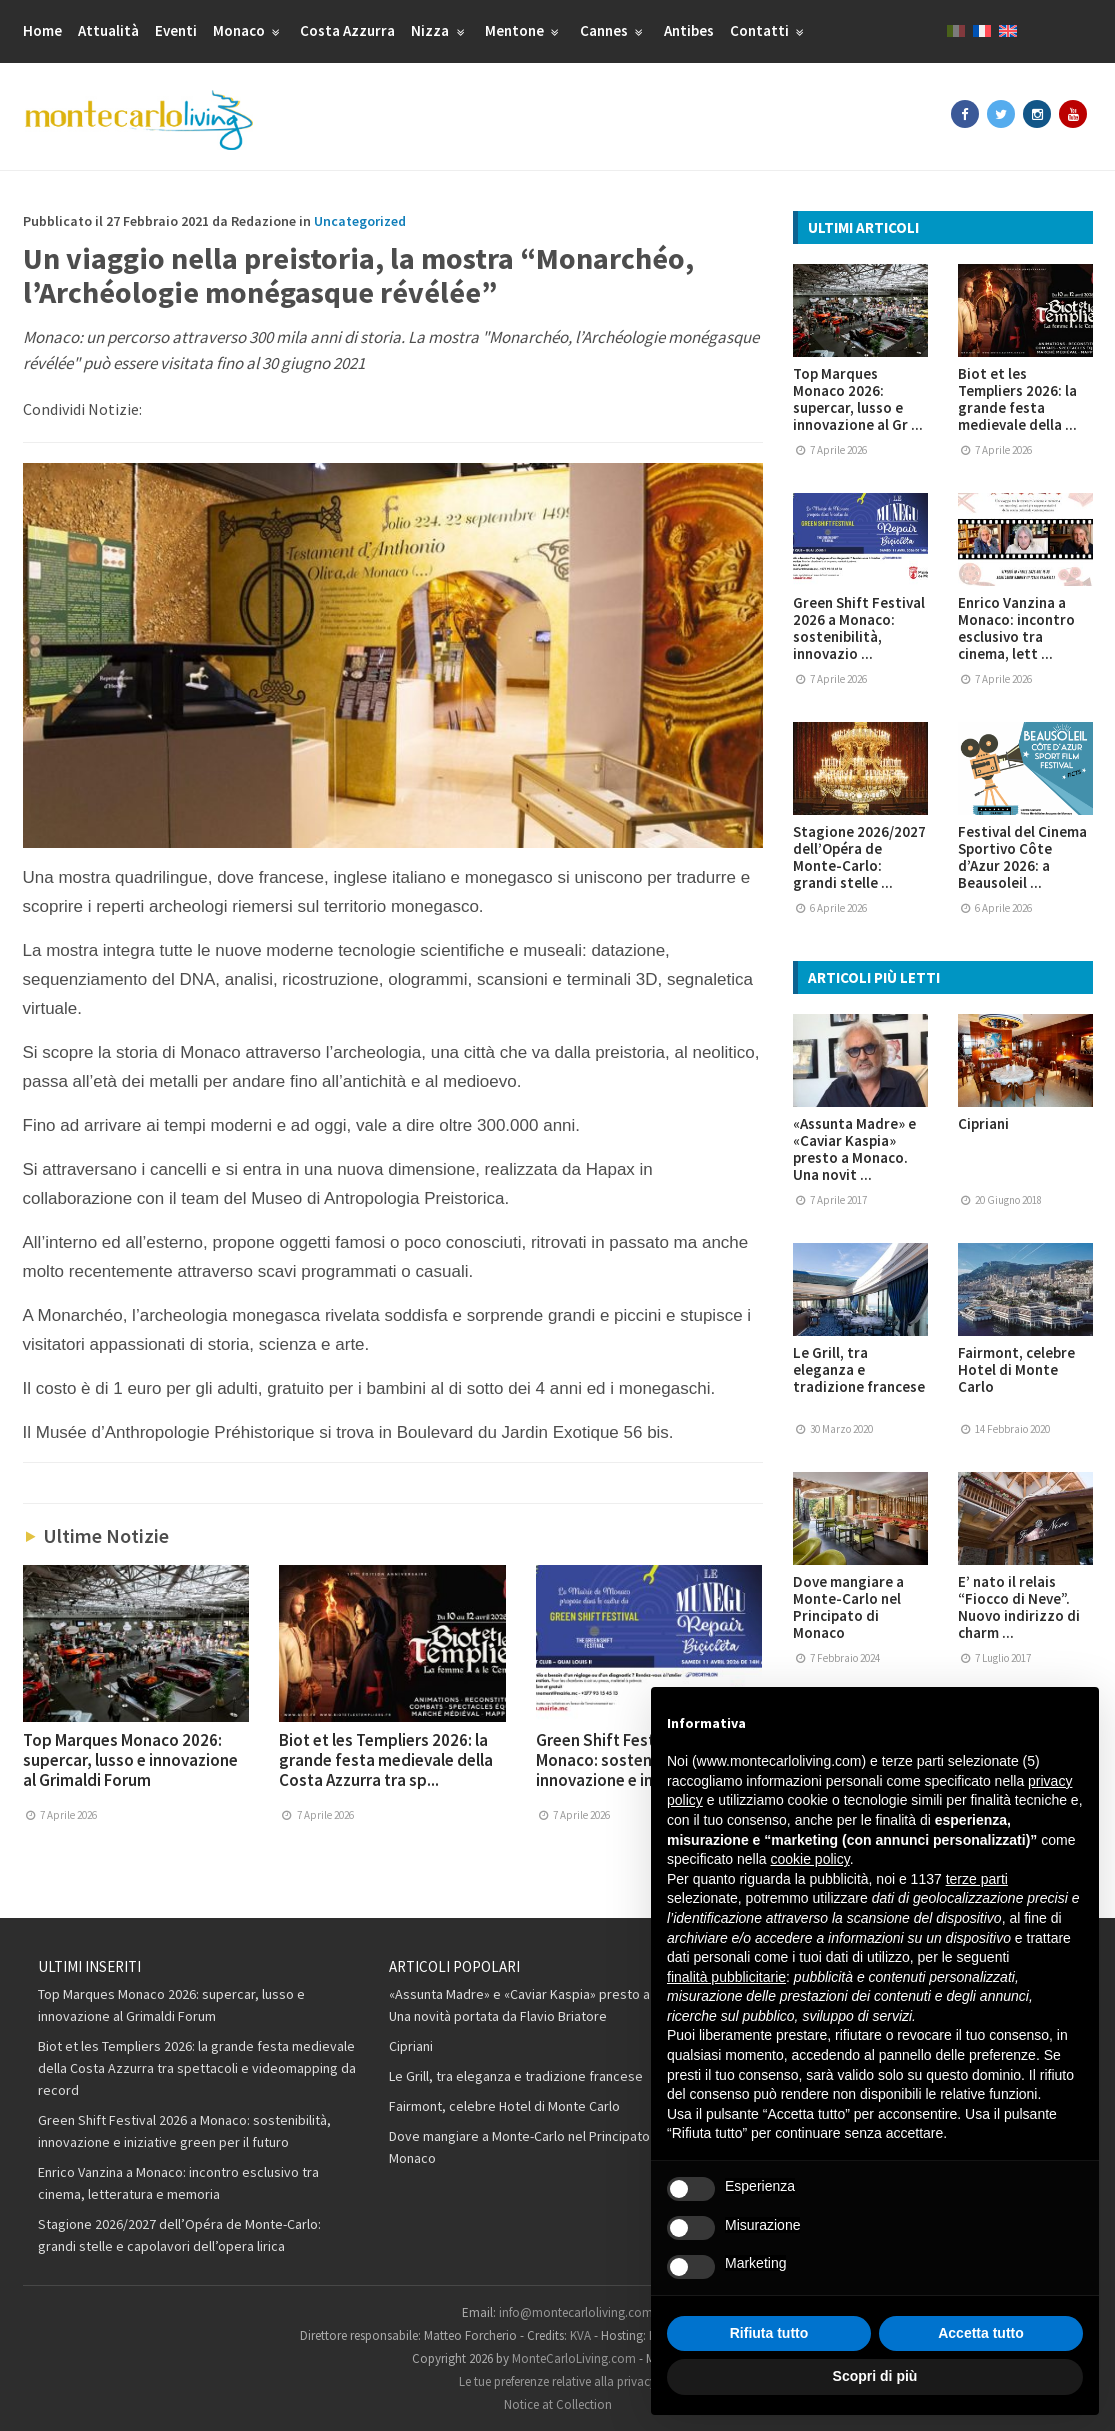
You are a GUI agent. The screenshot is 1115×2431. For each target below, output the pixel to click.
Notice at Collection (558, 2404)
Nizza (440, 30)
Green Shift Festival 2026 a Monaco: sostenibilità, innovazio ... (859, 628)
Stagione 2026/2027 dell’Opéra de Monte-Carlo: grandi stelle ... (859, 857)
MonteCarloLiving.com (574, 2358)
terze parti (977, 1879)
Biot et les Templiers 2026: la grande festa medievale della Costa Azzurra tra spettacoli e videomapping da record (197, 2068)
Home (42, 30)
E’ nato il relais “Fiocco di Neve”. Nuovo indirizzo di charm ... (1019, 1607)
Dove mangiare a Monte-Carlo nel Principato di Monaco (848, 1607)
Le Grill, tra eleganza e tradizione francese (859, 1369)
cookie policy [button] (810, 1859)
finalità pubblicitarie (726, 1977)
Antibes (689, 30)
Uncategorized (360, 221)
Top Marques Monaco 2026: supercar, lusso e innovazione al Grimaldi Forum (130, 1760)
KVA (580, 2335)
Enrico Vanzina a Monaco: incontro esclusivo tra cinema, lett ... (1016, 628)
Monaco (249, 30)
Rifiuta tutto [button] (769, 2333)
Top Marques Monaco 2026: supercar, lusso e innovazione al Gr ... (858, 399)
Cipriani (983, 1123)
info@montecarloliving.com (576, 2312)
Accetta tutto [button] (981, 2333)
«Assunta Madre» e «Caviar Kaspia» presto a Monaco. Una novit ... (854, 1149)
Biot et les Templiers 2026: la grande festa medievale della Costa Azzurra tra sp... (386, 1760)
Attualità (108, 30)
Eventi (176, 30)
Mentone (524, 30)
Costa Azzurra (347, 30)
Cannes (614, 30)
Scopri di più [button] (875, 2376)
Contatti (769, 30)
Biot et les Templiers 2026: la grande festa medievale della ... (1017, 399)
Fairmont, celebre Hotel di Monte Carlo (1016, 1369)
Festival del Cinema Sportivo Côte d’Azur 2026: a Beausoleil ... (1022, 857)
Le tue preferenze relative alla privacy (557, 2381)
